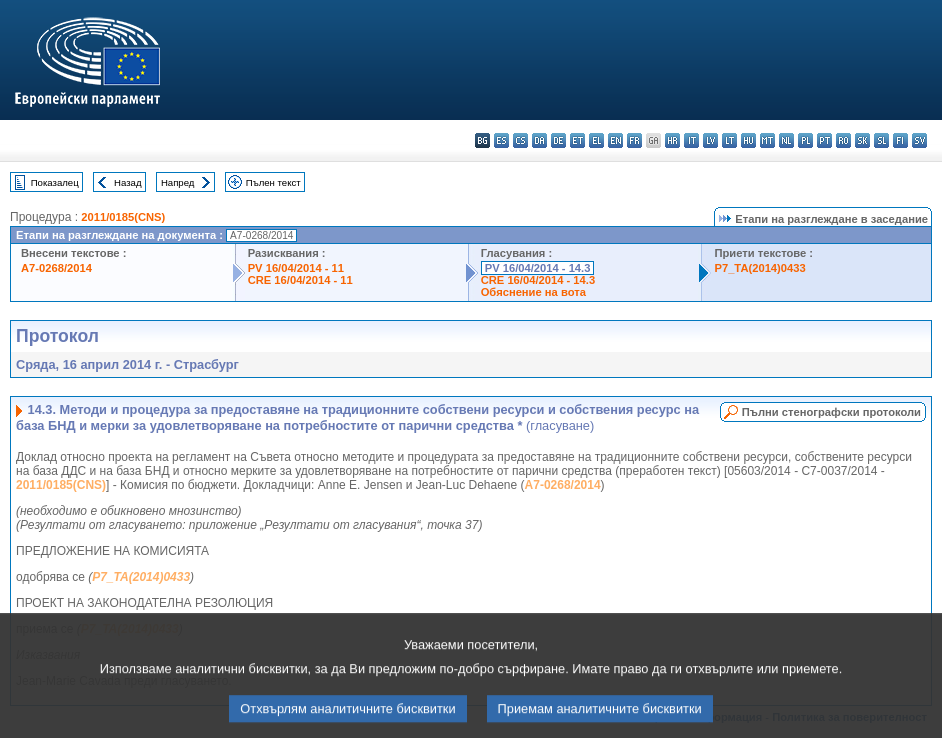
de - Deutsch (558, 140)
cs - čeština (520, 140)
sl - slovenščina (881, 140)
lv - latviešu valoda (710, 140)
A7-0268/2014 (56, 268)
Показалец (55, 182)
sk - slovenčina (862, 140)
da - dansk (539, 140)
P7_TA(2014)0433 (759, 268)
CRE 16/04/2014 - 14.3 (538, 280)
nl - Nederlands (786, 140)
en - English (615, 140)
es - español (501, 140)
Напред (178, 182)
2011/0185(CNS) (123, 217)
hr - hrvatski (672, 140)
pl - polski (805, 140)
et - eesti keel (577, 140)
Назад (128, 182)
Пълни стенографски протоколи (831, 412)
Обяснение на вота (533, 292)
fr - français (634, 140)
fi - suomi (900, 140)
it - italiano (691, 140)
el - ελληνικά (596, 140)
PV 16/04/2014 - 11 (296, 268)
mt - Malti (767, 140)
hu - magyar (748, 140)
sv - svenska (919, 140)
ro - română (843, 140)
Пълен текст (273, 182)
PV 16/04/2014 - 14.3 (538, 268)
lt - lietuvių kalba (729, 140)
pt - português (824, 140)
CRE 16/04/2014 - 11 (300, 280)
